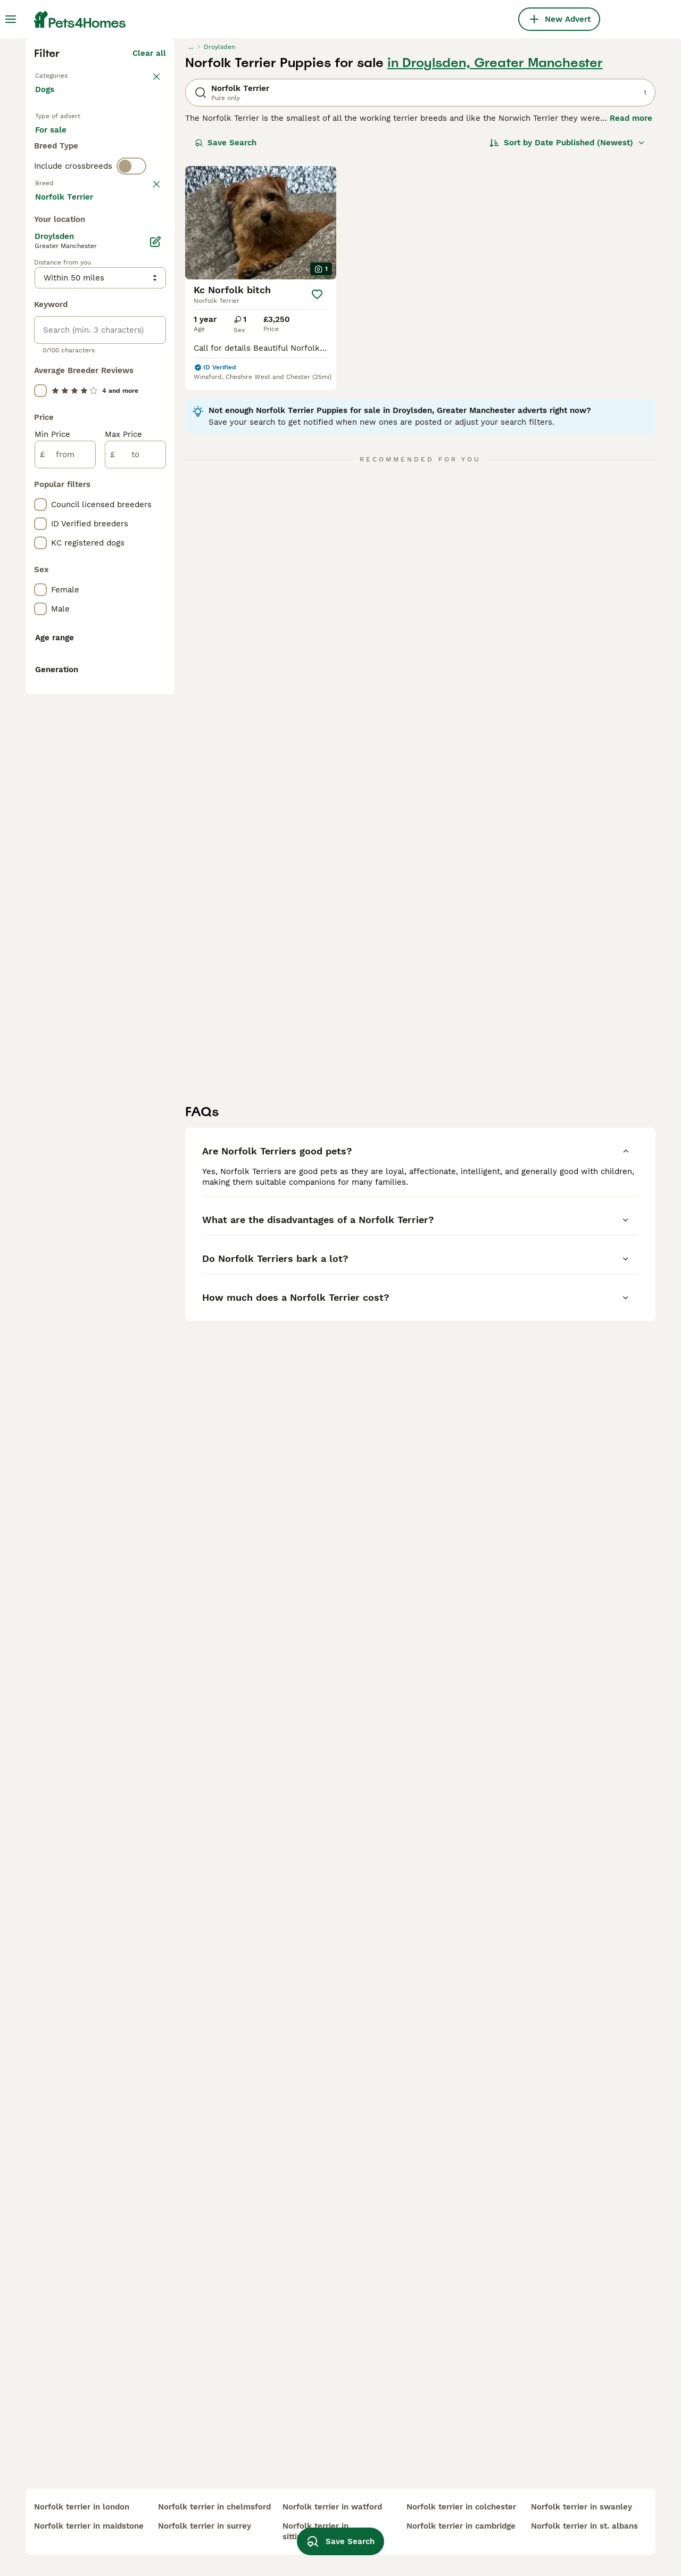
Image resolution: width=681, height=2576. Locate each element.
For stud (60, 353)
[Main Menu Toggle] (10, 19)
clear (156, 413)
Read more (631, 303)
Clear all (149, 238)
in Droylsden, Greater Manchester (495, 248)
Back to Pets (60, 260)
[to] (135, 912)
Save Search (225, 328)
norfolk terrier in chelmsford (214, 2507)
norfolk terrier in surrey (204, 2526)
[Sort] (567, 327)
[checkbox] (40, 465)
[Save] (317, 479)
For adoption (122, 328)
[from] (65, 912)
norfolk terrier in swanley (581, 2507)
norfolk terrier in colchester (461, 2507)
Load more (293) (133, 655)
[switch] (131, 393)
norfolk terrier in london (81, 2507)
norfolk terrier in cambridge (461, 2526)
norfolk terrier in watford (332, 2507)
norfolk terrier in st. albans (584, 2526)
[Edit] (155, 699)
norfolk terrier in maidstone (89, 2526)
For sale (59, 328)
